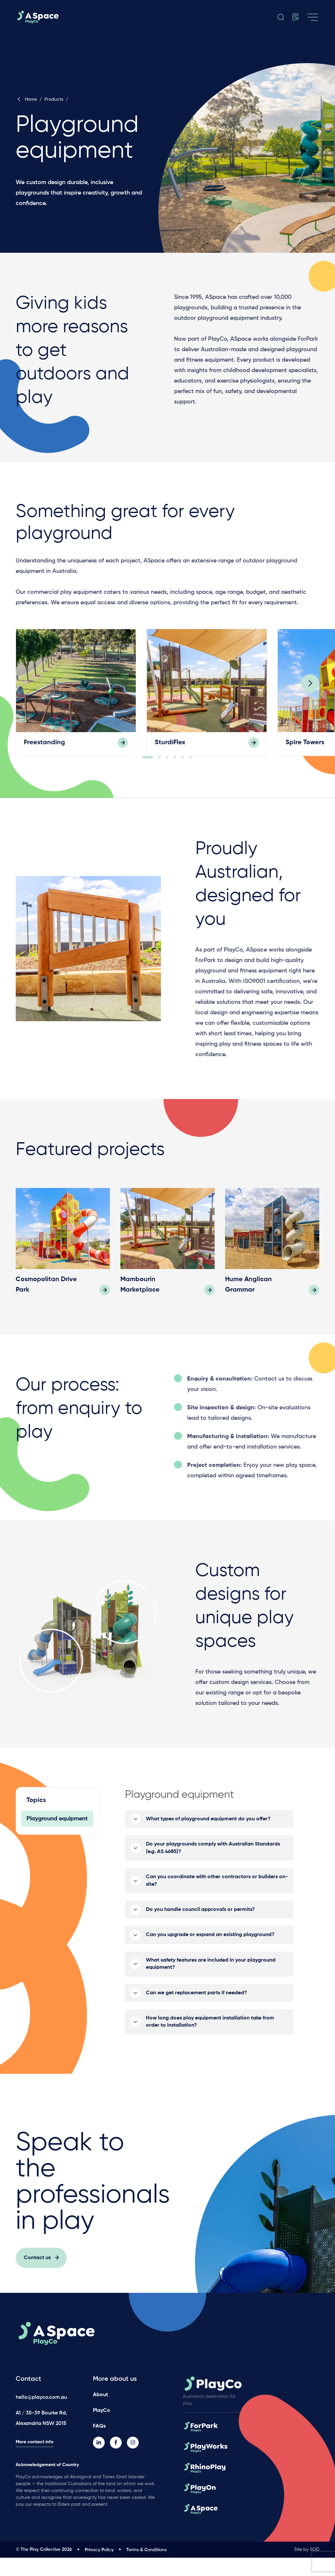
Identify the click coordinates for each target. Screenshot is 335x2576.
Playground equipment (57, 1840)
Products (53, 99)
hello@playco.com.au (41, 2415)
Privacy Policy (99, 2568)
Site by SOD (306, 2568)
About (100, 2413)
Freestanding (44, 745)
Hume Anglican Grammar (248, 1305)
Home (26, 99)
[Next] (310, 695)
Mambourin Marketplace (140, 1305)
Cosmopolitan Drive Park (46, 1305)
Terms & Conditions (146, 2568)
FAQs (99, 2444)
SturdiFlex (170, 745)
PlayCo (101, 2428)
